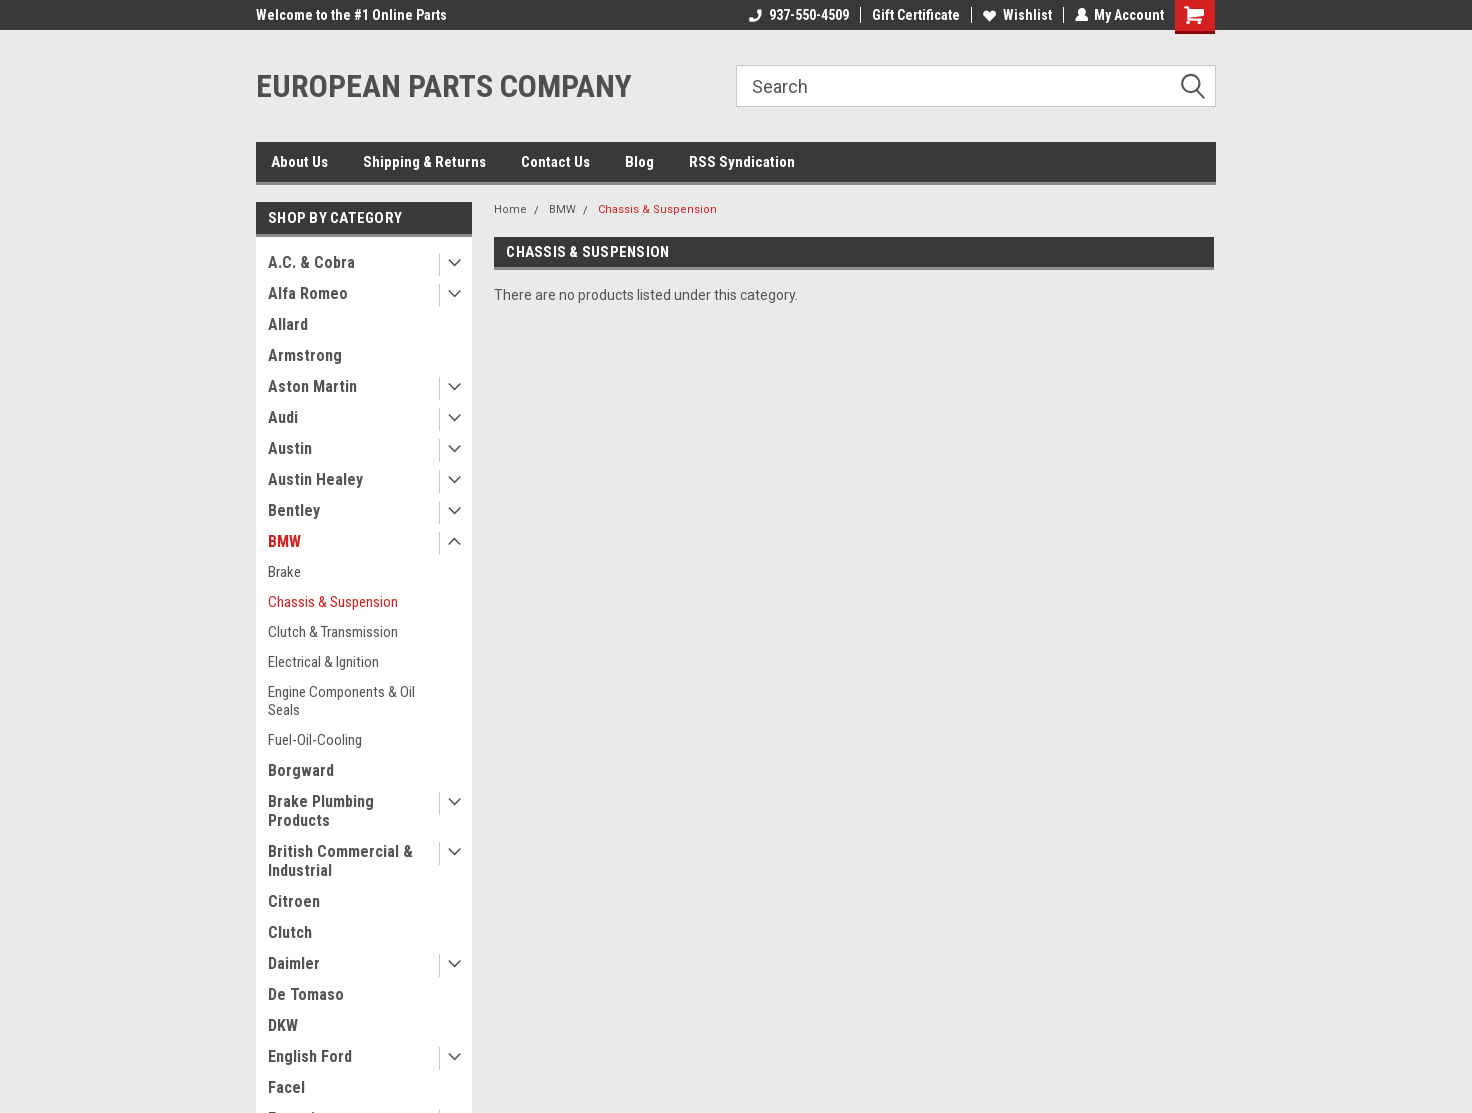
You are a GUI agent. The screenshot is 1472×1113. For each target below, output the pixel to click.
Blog (639, 162)
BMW (284, 541)
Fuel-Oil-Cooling (315, 740)
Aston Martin (312, 386)
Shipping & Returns (424, 162)
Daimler (294, 963)
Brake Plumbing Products (321, 811)
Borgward (301, 770)
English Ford (310, 1056)
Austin (290, 448)
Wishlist (1016, 15)
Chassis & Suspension (333, 602)
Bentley (294, 510)
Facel (286, 1087)
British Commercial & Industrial (340, 861)
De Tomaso (306, 994)
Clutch (290, 932)
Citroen (294, 901)
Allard (288, 324)
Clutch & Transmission (333, 632)
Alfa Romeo (308, 293)
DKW (283, 1025)
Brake (284, 572)
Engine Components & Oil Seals (341, 701)
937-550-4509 (798, 15)
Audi (283, 417)
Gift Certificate (915, 15)
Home (510, 209)
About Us (299, 162)
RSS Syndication (742, 162)
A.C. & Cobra (311, 262)
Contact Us (555, 162)
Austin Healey (315, 479)
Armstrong (305, 355)
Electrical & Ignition (323, 662)
